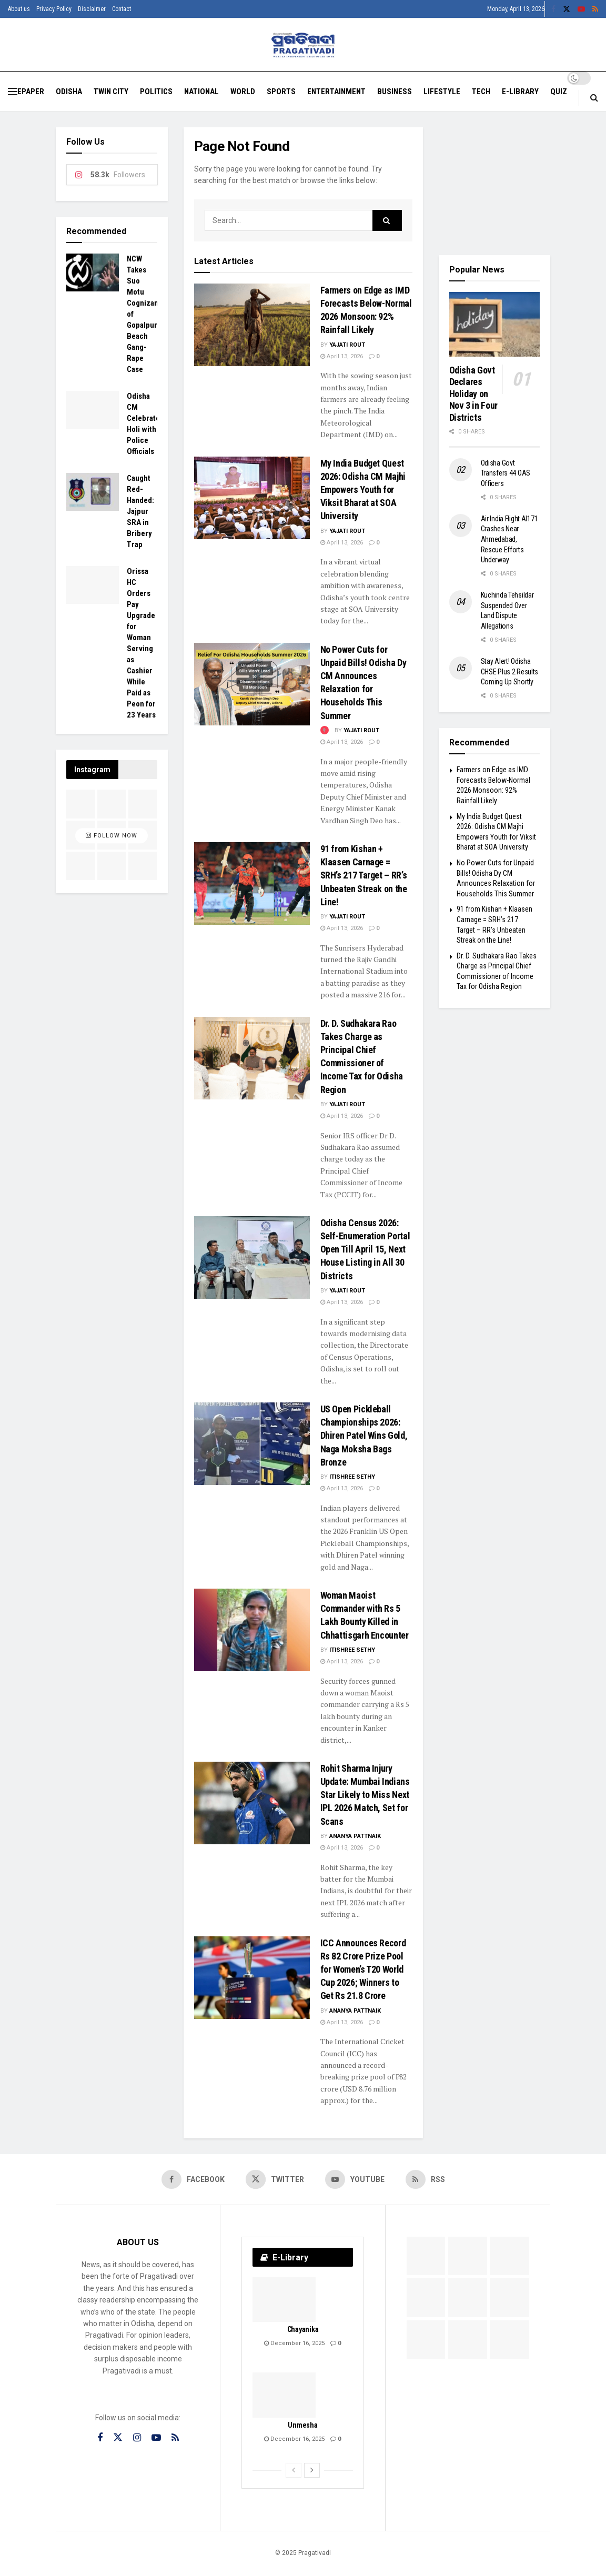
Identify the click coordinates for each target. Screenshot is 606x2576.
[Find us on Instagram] (137, 2438)
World (242, 91)
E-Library (520, 91)
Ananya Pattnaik (355, 1836)
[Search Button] (594, 98)
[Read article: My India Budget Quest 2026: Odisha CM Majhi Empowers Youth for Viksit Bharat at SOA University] (252, 498)
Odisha (69, 91)
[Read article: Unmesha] (284, 2395)
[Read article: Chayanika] (284, 2299)
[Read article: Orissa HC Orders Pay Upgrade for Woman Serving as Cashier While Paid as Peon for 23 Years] (92, 585)
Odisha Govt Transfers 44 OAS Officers (506, 473)
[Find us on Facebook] (193, 2179)
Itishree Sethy (352, 1476)
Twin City (111, 91)
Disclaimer (92, 9)
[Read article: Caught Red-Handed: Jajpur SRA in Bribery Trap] (92, 492)
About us (19, 9)
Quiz (558, 91)
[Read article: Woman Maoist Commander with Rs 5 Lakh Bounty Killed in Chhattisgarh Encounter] (252, 1630)
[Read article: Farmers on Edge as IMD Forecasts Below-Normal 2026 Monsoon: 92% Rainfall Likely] (252, 325)
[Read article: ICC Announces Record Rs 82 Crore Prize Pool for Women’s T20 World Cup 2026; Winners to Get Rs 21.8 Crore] (252, 1977)
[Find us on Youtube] (355, 2179)
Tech (481, 91)
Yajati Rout (347, 344)
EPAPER (30, 91)
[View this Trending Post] (324, 730)
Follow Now (111, 836)
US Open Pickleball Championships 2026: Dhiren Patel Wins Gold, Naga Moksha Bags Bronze (364, 1435)
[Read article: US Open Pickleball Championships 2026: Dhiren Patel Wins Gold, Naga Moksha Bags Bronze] (252, 1443)
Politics (156, 91)
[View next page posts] (312, 2470)
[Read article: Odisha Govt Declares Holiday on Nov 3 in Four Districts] (494, 324)
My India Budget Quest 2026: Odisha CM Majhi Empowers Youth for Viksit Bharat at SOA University (363, 490)
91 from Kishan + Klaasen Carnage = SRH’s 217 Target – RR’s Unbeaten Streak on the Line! (363, 875)
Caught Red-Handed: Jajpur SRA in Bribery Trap (140, 511)
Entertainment (336, 91)
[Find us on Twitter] (275, 2179)
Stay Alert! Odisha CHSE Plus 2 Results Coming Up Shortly (510, 671)
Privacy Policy (54, 9)
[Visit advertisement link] (495, 183)
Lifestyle (441, 91)
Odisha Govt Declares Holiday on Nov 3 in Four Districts (473, 394)
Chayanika (302, 2329)
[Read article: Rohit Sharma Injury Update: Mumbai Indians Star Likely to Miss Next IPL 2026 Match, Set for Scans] (252, 1803)
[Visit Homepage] (303, 45)
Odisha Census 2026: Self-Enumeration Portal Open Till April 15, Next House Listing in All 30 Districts (365, 1249)
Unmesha (302, 2425)
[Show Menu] (12, 91)
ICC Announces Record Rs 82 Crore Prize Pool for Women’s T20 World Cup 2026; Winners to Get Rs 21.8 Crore (363, 1969)
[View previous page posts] (293, 2470)
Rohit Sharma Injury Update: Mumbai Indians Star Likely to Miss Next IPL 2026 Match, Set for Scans (365, 1795)
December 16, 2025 (294, 2343)
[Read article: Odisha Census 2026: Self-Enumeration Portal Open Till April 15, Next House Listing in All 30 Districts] (252, 1257)
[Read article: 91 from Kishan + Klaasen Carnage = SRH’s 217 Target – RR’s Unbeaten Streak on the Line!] (252, 883)
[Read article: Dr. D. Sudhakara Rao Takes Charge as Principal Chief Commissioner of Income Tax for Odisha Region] (252, 1058)
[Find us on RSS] (425, 2179)
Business (394, 91)
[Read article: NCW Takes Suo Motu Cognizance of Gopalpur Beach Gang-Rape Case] (92, 272)
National (201, 91)
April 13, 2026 (341, 356)
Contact (121, 9)
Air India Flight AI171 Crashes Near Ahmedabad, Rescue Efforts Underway (509, 539)
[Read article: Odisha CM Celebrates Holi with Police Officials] (92, 410)
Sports (281, 91)
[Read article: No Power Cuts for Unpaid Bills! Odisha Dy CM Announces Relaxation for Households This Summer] (252, 684)
